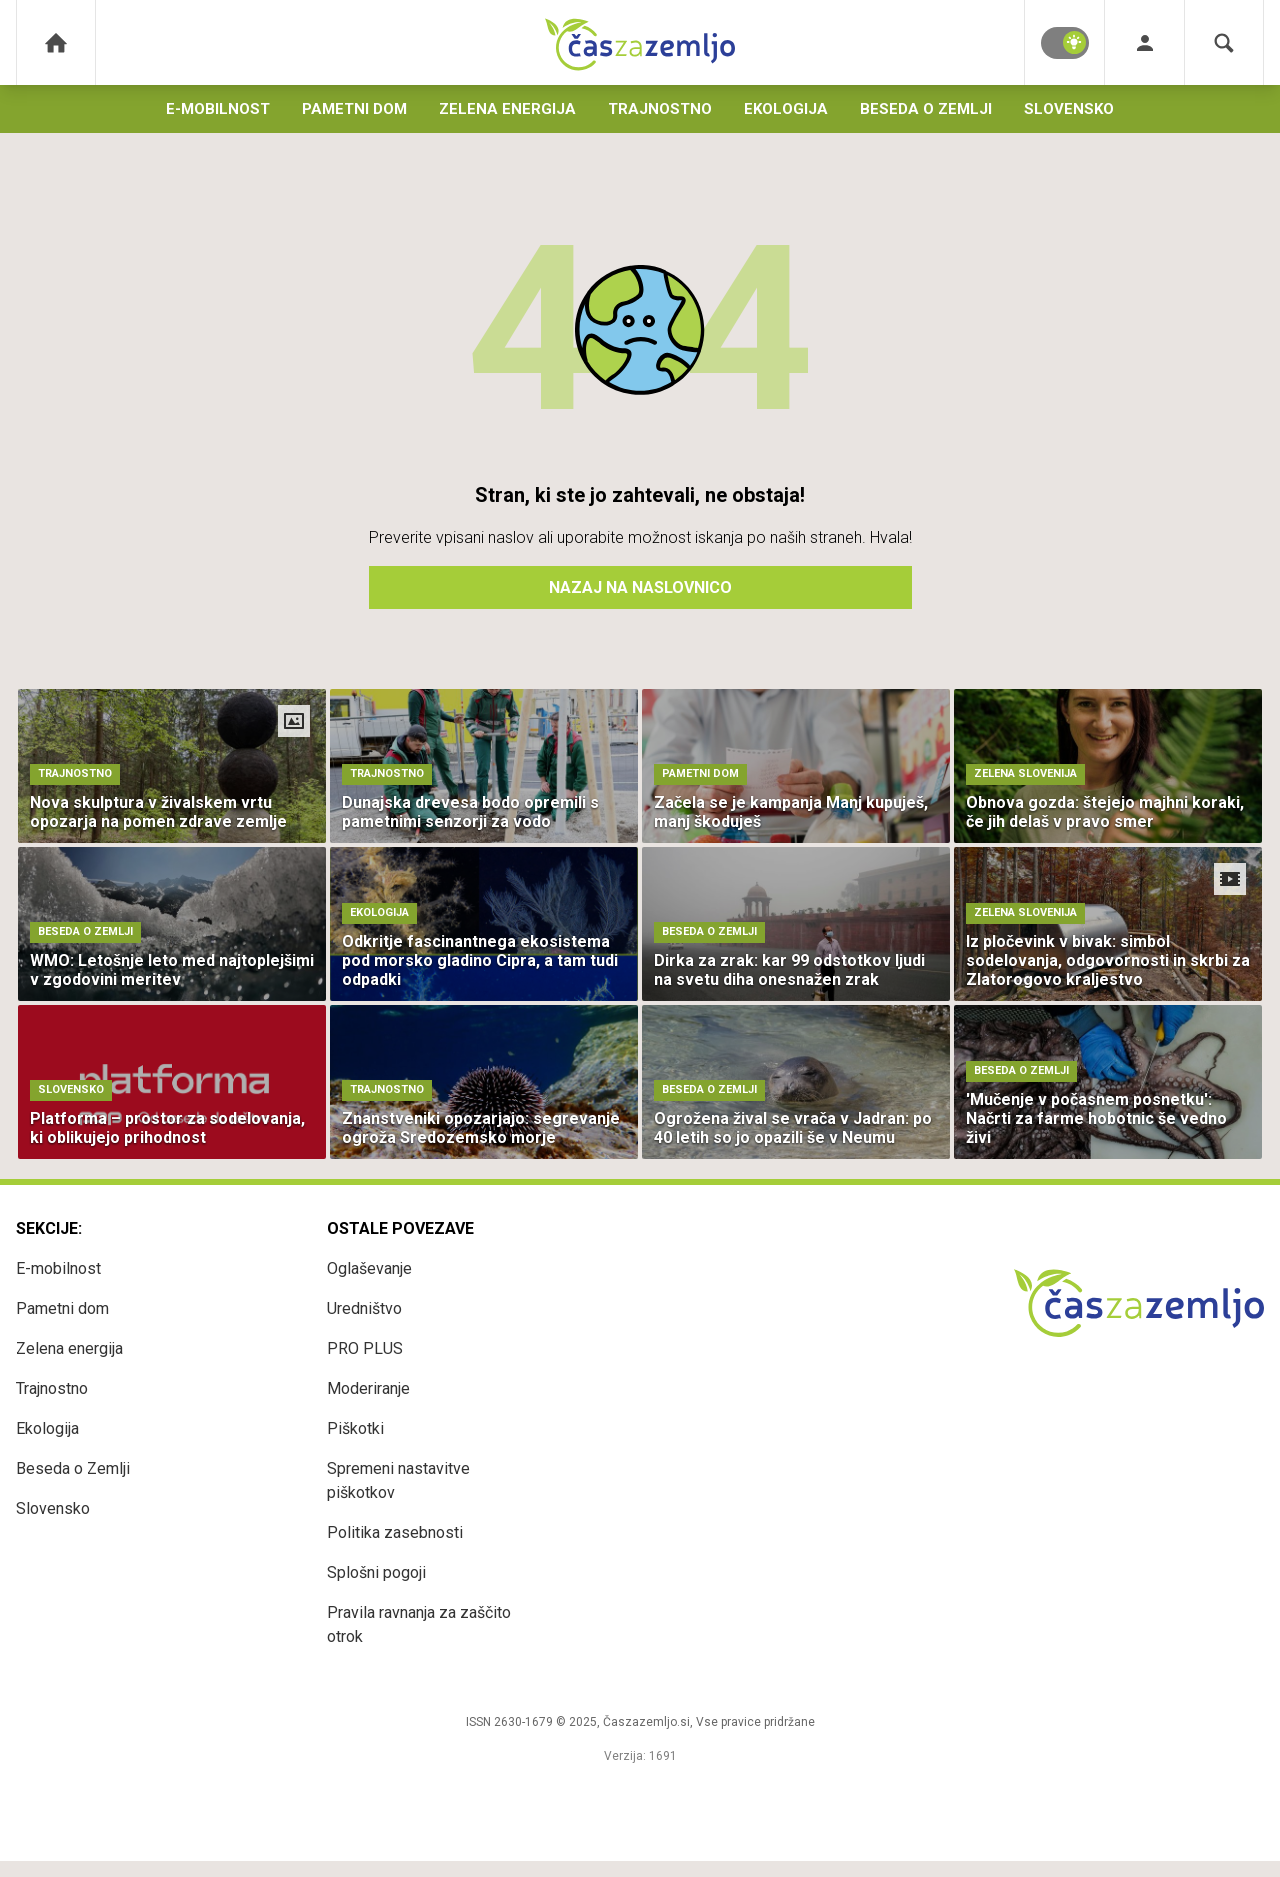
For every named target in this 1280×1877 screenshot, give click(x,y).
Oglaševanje (369, 1268)
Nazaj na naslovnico (640, 587)
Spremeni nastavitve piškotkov (398, 1480)
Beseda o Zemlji (926, 109)
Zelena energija (507, 109)
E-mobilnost (218, 109)
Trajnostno (660, 109)
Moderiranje (368, 1388)
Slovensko (1069, 109)
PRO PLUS (365, 1348)
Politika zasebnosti (395, 1532)
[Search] (1224, 42)
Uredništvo (364, 1308)
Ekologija (786, 109)
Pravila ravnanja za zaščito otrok (419, 1624)
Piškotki (355, 1428)
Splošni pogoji (376, 1572)
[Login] (1144, 42)
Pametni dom (354, 109)
